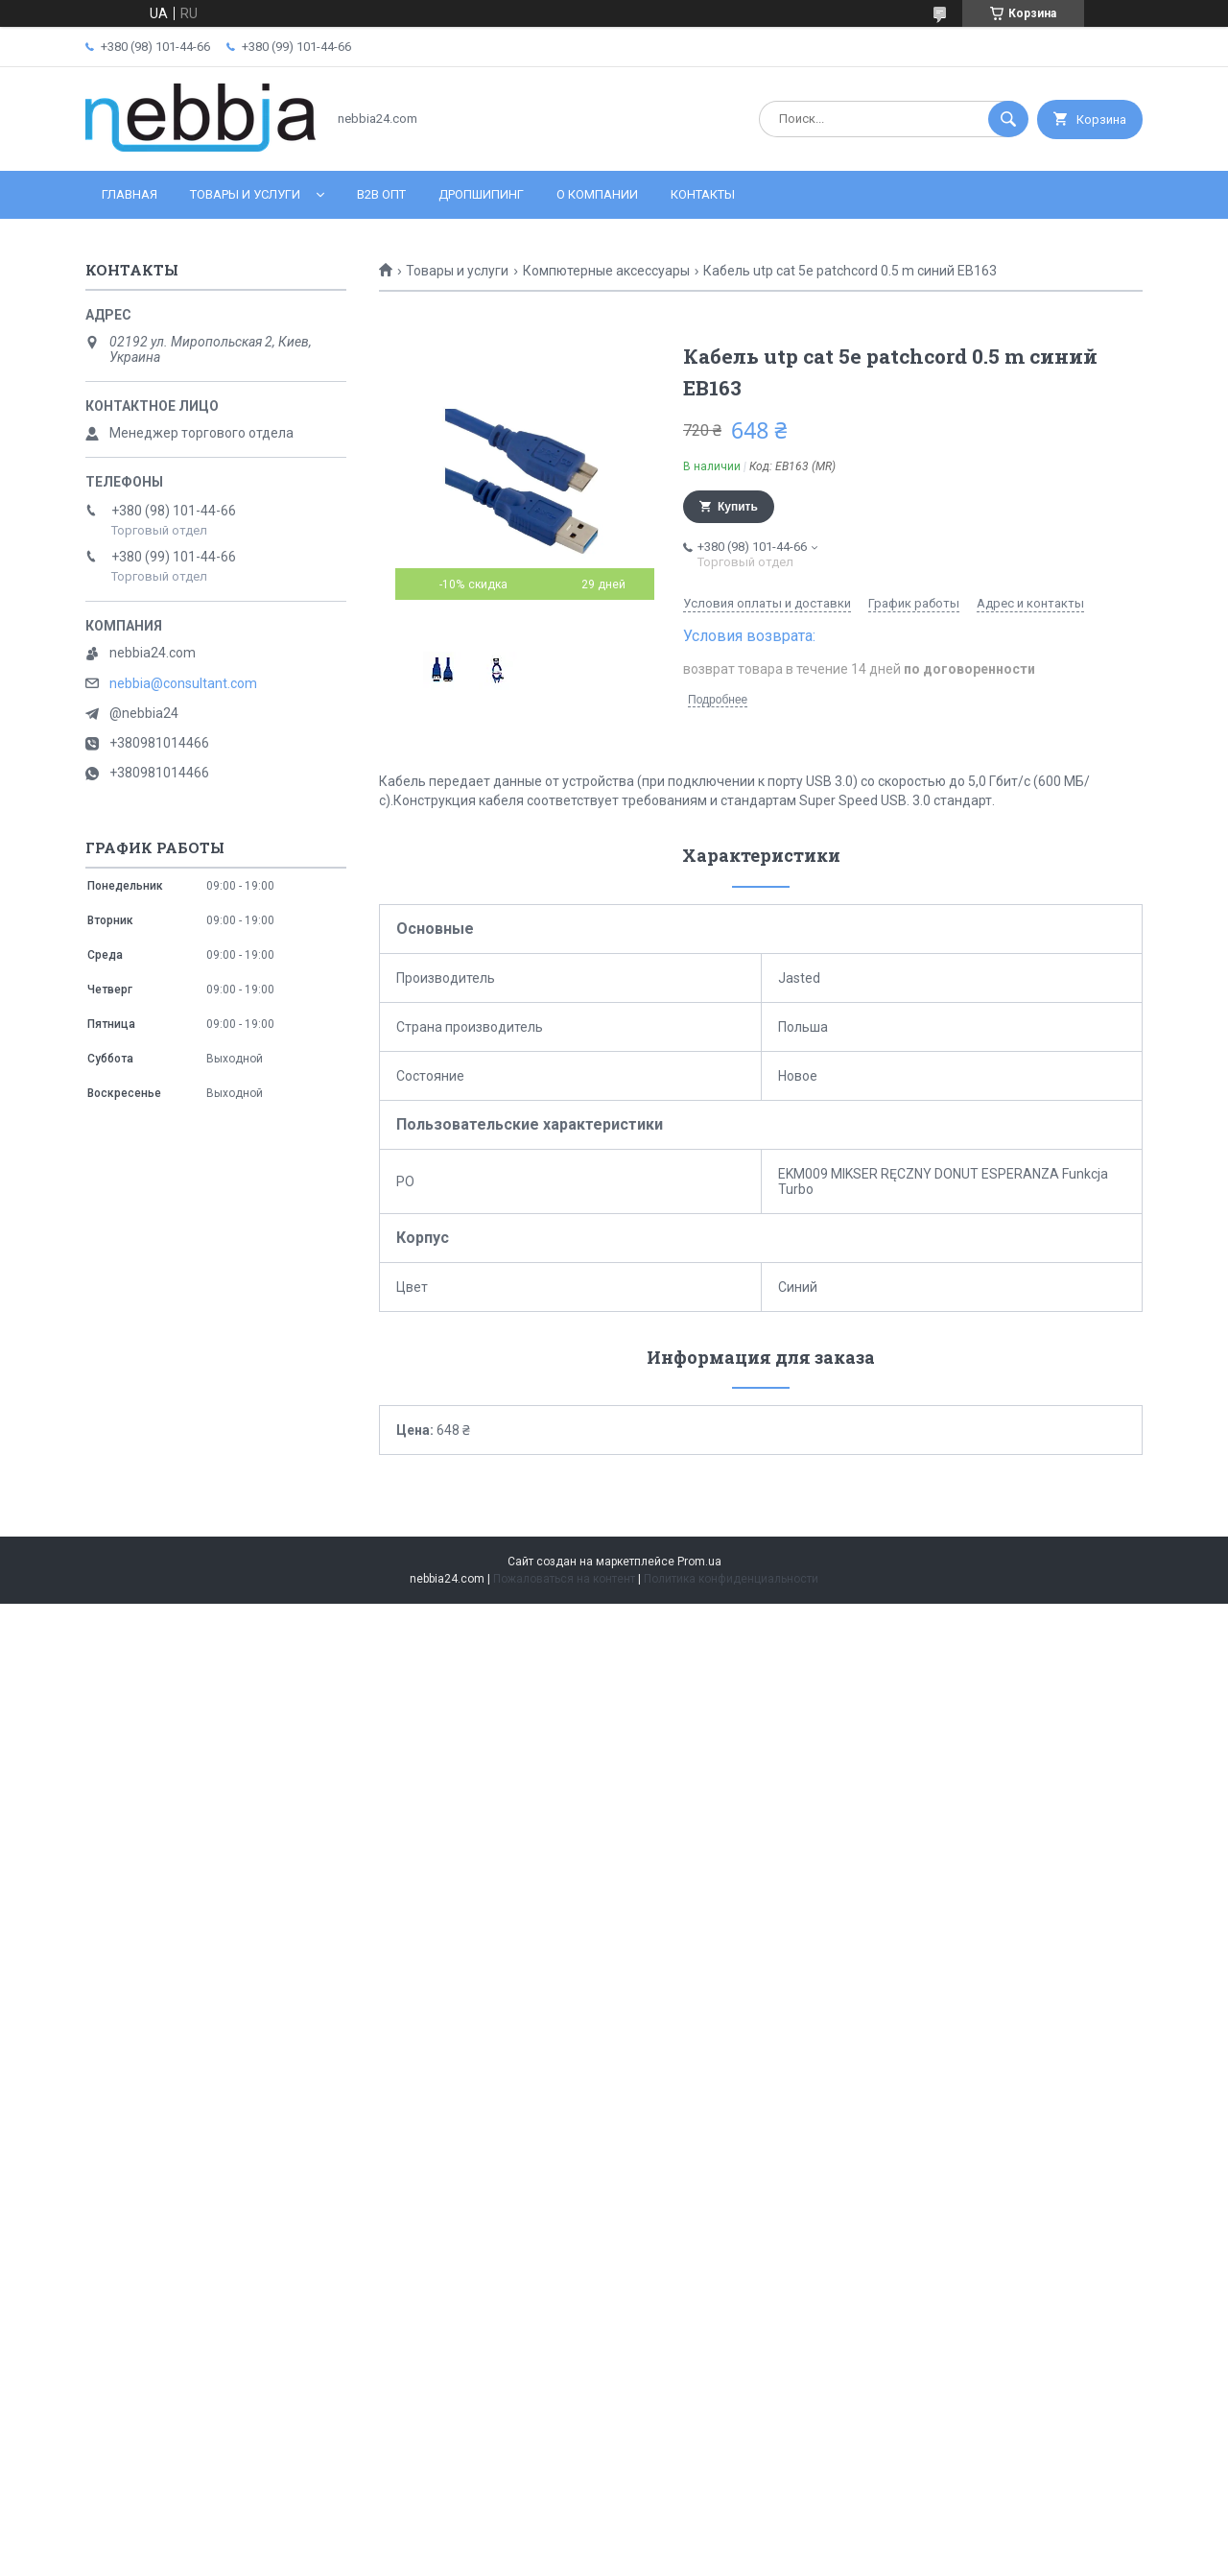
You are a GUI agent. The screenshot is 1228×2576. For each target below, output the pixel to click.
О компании (597, 194)
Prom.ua (699, 1561)
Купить (738, 506)
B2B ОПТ (381, 194)
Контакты (703, 194)
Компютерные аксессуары (606, 270)
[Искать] (1008, 119)
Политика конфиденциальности (731, 1579)
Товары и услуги (245, 194)
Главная (129, 194)
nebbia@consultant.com (183, 683)
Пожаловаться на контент (564, 1579)
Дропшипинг (481, 194)
